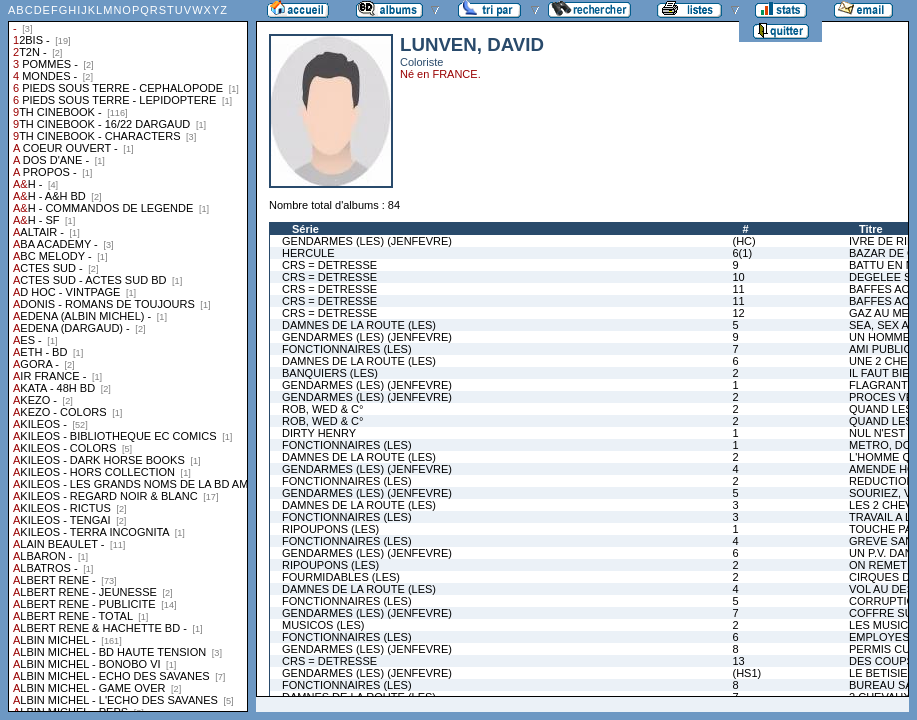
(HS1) (746, 673)
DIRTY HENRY (319, 433)
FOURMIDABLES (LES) (341, 577)
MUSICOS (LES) (323, 625)
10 (738, 277)
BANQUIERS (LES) (330, 373)
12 (738, 313)
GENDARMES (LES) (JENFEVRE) (367, 241)
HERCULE (308, 253)
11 (738, 289)
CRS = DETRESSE (329, 265)
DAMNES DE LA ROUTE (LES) (359, 325)
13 (738, 661)
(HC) (743, 241)
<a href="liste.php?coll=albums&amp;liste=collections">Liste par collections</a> (128, 356)
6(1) (742, 253)
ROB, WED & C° (322, 409)
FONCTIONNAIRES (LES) (347, 349)
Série (305, 229)
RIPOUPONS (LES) (330, 529)
